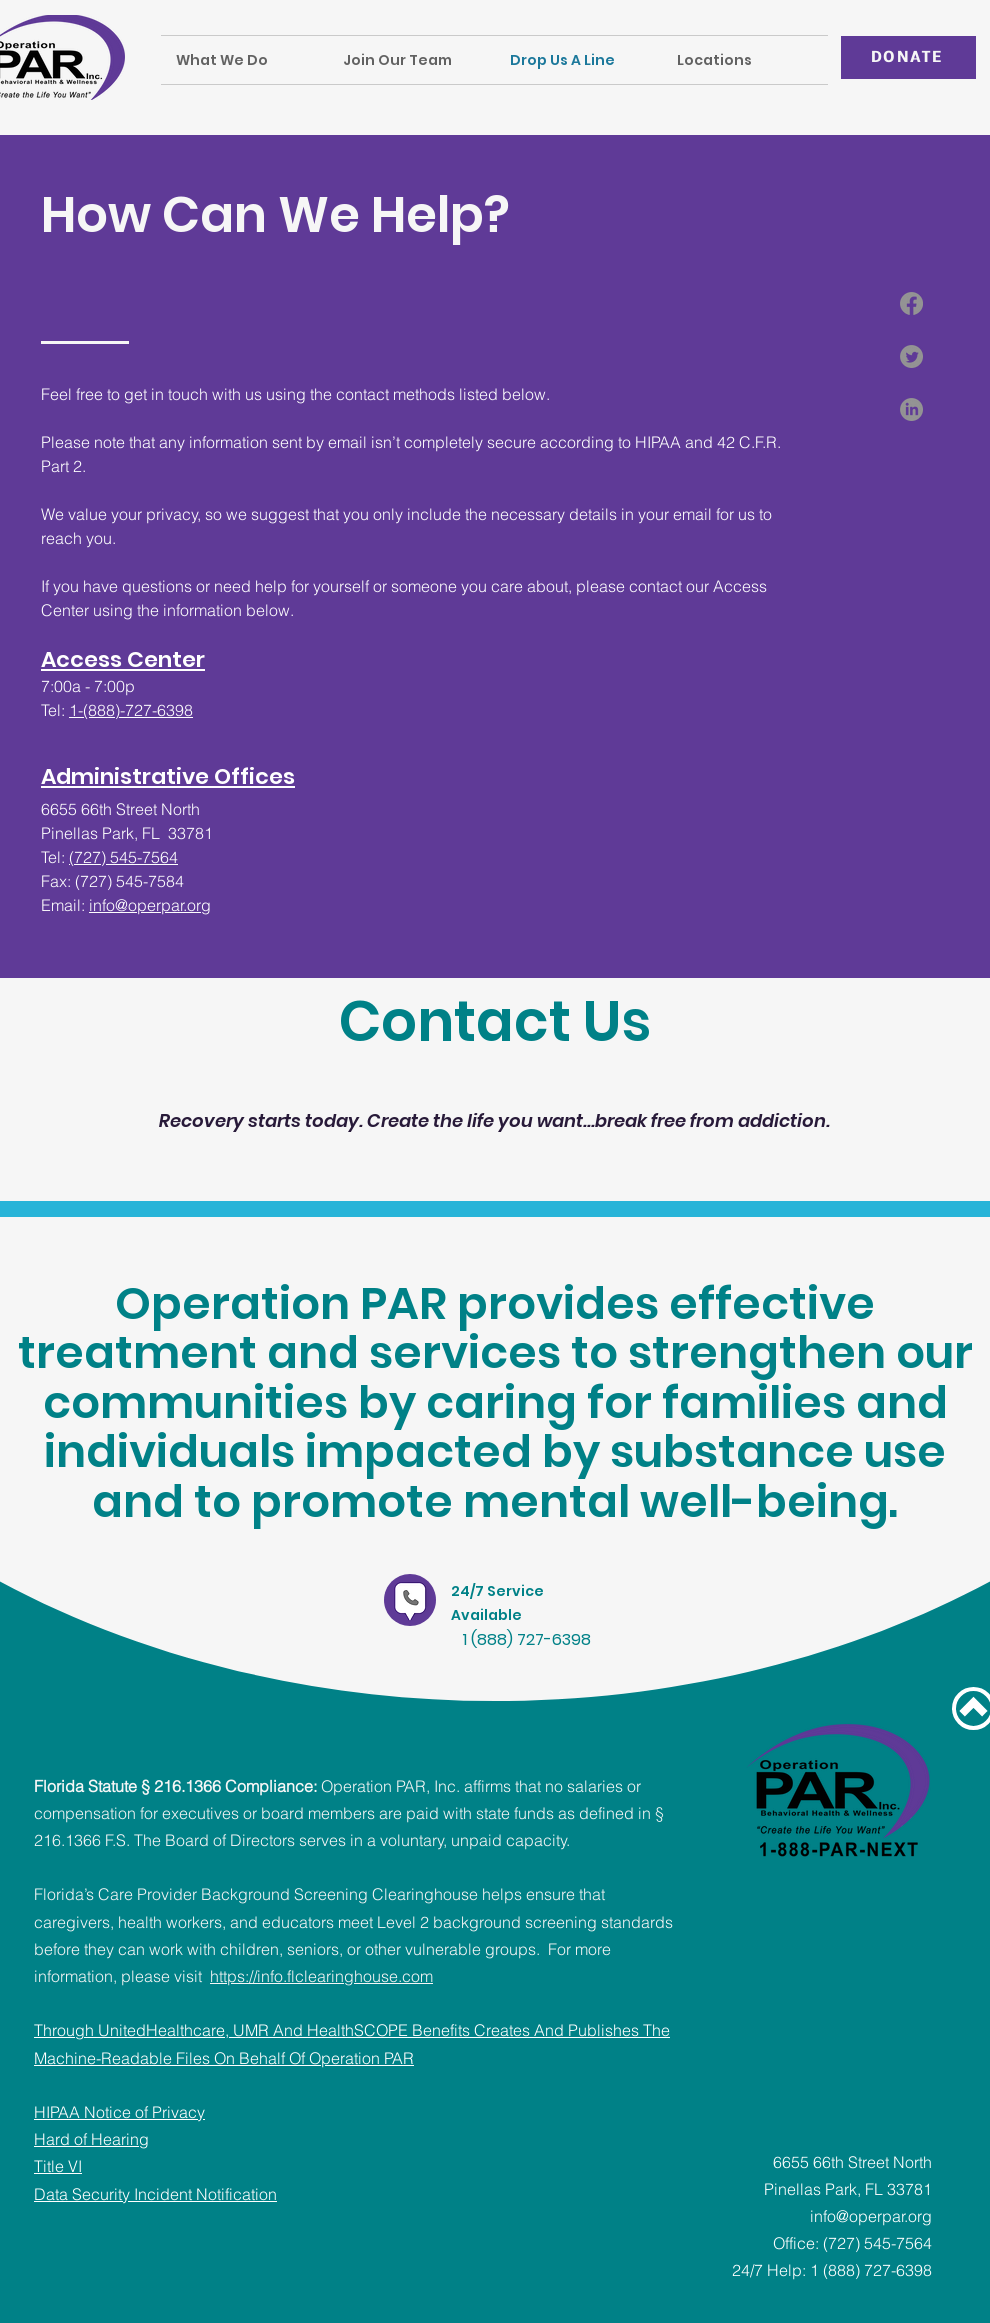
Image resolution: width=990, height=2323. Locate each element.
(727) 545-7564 (123, 857)
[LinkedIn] (911, 409)
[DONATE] (908, 57)
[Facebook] (911, 303)
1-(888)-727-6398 (131, 710)
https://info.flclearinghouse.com (321, 1976)
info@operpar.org (150, 905)
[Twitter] (911, 356)
